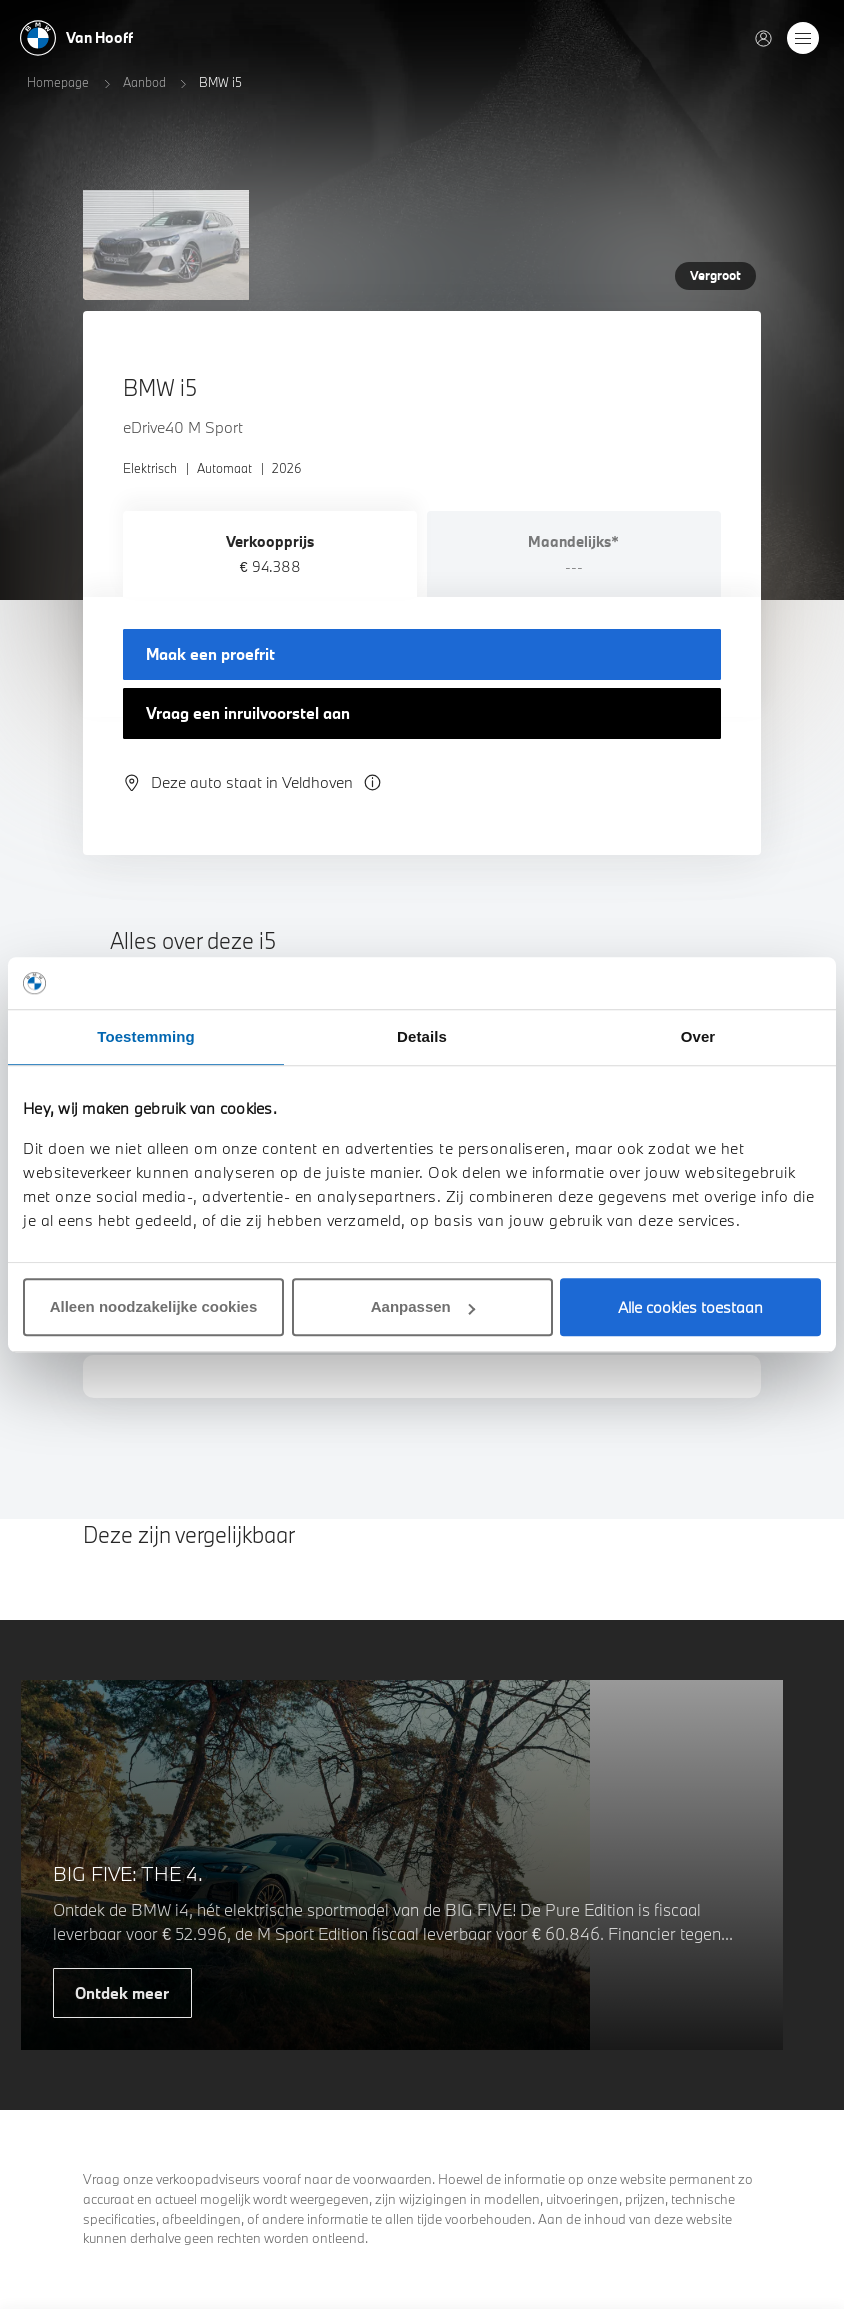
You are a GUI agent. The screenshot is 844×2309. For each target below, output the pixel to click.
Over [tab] (698, 1036)
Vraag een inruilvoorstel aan (248, 713)
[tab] (270, 554)
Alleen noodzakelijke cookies (154, 1306)
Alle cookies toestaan (690, 1307)
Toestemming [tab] (146, 1036)
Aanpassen (423, 1306)
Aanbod (144, 82)
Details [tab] (422, 1036)
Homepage (58, 82)
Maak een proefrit (210, 654)
